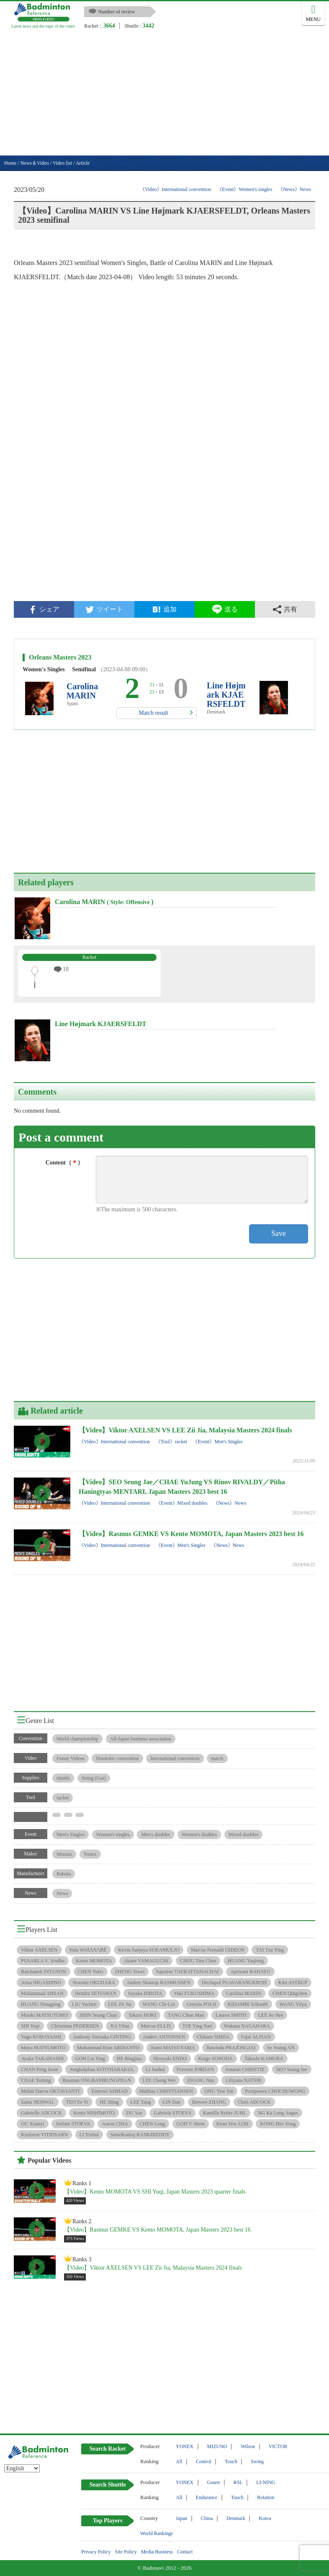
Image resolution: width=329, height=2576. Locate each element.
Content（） (64, 1162)
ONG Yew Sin (218, 2091)
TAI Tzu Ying (269, 1950)
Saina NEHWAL (37, 2102)
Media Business (157, 2552)
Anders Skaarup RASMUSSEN (158, 1982)
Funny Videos (71, 1758)
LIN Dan (171, 2102)
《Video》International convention (175, 189)
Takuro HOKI (142, 2015)
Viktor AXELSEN (39, 1950)
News (62, 1893)
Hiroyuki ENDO (170, 2058)
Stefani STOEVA (73, 2124)
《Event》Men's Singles (217, 1441)
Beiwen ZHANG (209, 2102)
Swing (257, 2461)
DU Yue (134, 2113)
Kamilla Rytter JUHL (225, 2113)
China (207, 2518)
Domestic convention (117, 1758)
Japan (181, 2518)
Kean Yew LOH (232, 2124)
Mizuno (64, 1854)
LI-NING (265, 2482)
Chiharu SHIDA (213, 2037)
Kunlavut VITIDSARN (44, 2135)
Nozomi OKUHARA (93, 1982)
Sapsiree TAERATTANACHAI (187, 1972)
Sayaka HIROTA (145, 1993)
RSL (238, 2482)
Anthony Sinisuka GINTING (102, 2037)
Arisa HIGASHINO (41, 1982)
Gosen (213, 2482)
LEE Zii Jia (119, 2004)
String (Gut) (94, 1778)
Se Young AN (281, 2048)
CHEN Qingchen (289, 1993)
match (217, 1758)
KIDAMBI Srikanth (248, 2004)
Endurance (206, 2497)
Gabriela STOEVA (172, 2113)
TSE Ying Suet (197, 2026)
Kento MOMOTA (94, 1961)
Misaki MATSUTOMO (44, 2015)
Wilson (248, 2446)
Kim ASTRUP (293, 1982)
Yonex (90, 1854)
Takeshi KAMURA (263, 2058)
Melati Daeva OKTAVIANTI (50, 2091)
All (179, 2461)
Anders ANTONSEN (164, 2037)
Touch (231, 2461)
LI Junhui (155, 2069)
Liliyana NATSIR (243, 2080)
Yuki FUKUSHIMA (194, 1993)
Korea (265, 2518)
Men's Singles (71, 1834)
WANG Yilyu (293, 2004)
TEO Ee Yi (77, 2102)
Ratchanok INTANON (43, 1972)
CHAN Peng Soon (39, 2069)
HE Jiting (109, 2102)
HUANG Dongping (40, 2004)
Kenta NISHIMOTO (94, 2113)
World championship (77, 1739)
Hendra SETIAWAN (95, 1993)
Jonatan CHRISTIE (245, 2069)
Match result (153, 713)
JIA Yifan (119, 2026)
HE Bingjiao (129, 2058)
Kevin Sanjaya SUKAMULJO (148, 1950)
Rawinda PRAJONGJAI (230, 2048)
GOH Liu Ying (90, 2058)
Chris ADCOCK (254, 2102)
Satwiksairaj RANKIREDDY (140, 2135)
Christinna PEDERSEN (75, 2026)
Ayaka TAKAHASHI (42, 2058)
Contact (185, 2552)
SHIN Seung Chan (98, 2015)
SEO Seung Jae (291, 2069)
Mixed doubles (244, 1834)
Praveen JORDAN (195, 2069)
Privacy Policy (96, 2552)
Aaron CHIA (115, 2124)
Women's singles (113, 1834)
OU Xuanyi (32, 2124)
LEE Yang (140, 2102)
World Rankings (156, 2533)
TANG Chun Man (186, 2015)
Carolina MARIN (82, 691)
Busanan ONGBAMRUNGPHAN (96, 2080)
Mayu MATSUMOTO (43, 2048)
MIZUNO (217, 2446)
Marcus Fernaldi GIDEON (217, 1950)
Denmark (235, 2518)
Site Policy (125, 2552)
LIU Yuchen (84, 2004)
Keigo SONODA (215, 2058)
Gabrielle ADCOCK (41, 2113)
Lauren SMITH (231, 2015)
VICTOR (278, 2446)
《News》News (294, 189)
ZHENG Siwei (129, 1972)
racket (63, 1798)
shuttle (63, 1778)
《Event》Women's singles (244, 189)
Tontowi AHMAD (109, 2091)
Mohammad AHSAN (42, 1993)
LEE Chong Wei (159, 2080)
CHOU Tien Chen (198, 1961)
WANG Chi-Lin (159, 2004)
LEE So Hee (270, 2015)
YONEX (184, 2446)
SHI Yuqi (30, 2026)
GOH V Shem (191, 2124)
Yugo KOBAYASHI (41, 2037)
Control (203, 2461)
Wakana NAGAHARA (247, 2026)
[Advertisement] (164, 92)
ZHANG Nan (200, 2080)
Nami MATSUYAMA (173, 2048)
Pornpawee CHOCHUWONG (275, 2091)
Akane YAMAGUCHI (145, 1961)
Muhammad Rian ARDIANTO (108, 2048)
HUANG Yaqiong (246, 1961)
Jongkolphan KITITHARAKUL (101, 2069)
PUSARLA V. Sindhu (42, 1961)
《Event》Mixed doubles (182, 1503)
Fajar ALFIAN (256, 2037)
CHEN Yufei (90, 1972)
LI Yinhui (89, 2135)
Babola (64, 1874)
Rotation (265, 2497)
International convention (175, 1758)
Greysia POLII (201, 2004)
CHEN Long (152, 2124)
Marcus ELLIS (156, 2026)
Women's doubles (199, 1834)
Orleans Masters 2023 (60, 657)
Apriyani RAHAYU (250, 1972)
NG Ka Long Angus (278, 2113)
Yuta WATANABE (88, 1950)
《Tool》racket (171, 1441)
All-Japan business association (141, 1739)
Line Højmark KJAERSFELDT (226, 694)
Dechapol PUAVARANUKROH (234, 1982)
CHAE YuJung (36, 2080)
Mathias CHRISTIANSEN (166, 2091)
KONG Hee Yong (278, 2124)
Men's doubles (155, 1834)
